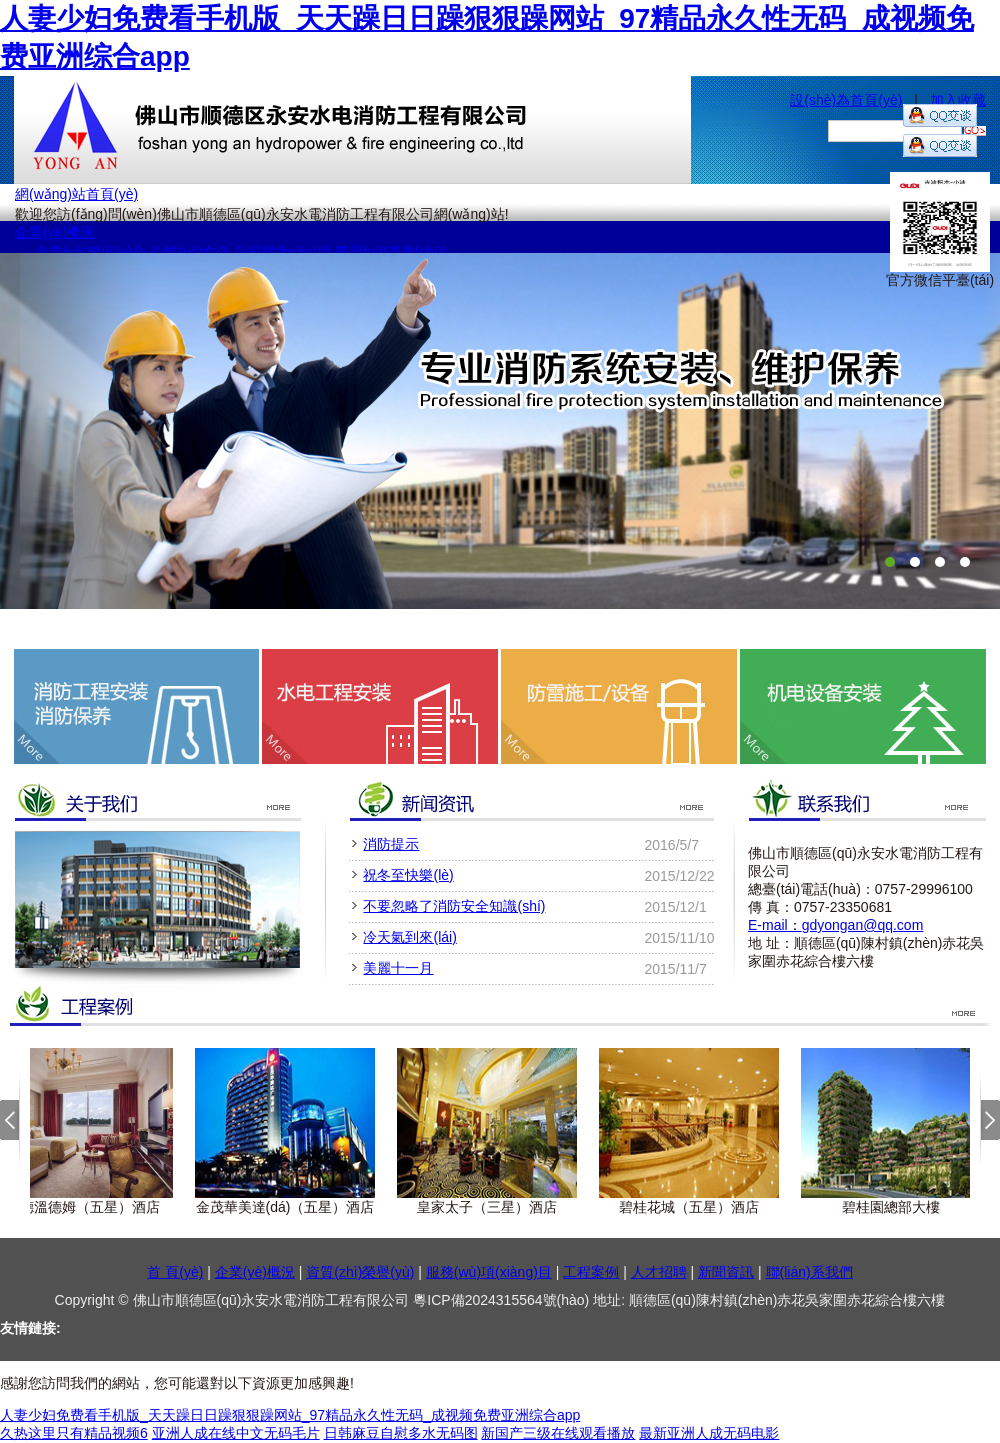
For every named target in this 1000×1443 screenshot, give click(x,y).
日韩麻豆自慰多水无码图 (401, 1433)
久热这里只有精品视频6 (74, 1433)
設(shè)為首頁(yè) (846, 100)
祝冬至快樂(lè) (408, 875)
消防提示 (391, 844)
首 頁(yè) (175, 1272)
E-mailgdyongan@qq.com (835, 925)
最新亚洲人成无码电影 (709, 1433)
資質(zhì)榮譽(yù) (360, 1272)
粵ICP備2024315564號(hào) (503, 1300)
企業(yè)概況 (55, 232)
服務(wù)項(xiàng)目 (489, 1272)
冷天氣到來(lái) (409, 937)
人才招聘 (659, 1272)
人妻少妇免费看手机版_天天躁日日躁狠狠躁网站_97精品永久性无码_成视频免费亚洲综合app (290, 1415)
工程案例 (591, 1272)
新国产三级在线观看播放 (558, 1433)
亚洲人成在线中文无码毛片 (236, 1433)
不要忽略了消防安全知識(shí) (454, 906)
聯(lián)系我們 (809, 1272)
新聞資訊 (726, 1272)
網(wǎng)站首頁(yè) (76, 194)
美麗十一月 (398, 968)
